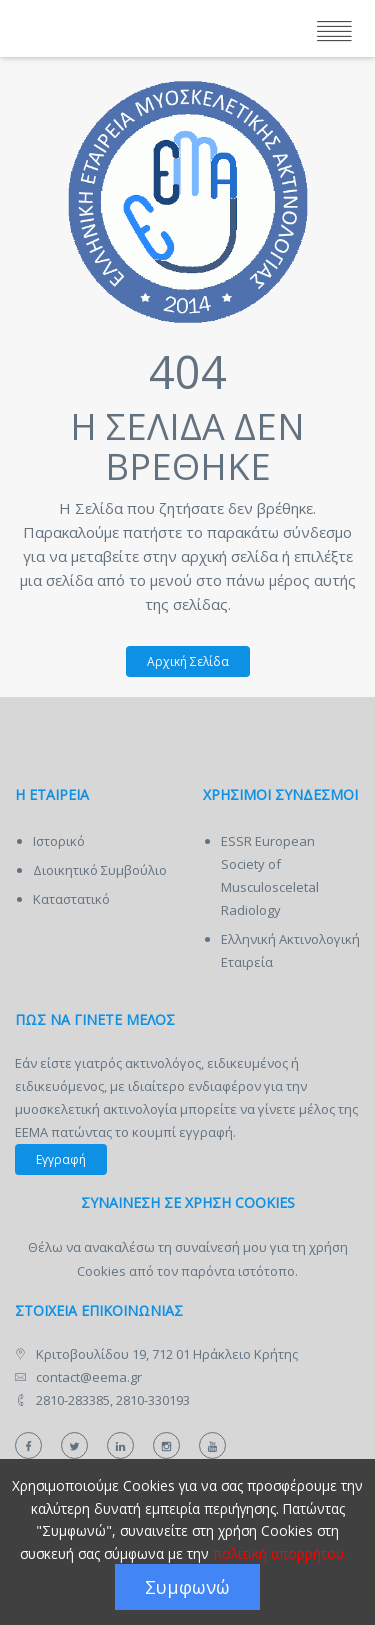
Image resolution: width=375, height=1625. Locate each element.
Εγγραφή (61, 1159)
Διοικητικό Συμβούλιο (100, 870)
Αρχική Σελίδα (177, 662)
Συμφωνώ (187, 1587)
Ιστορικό (59, 841)
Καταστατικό (71, 899)
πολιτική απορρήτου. (280, 1553)
